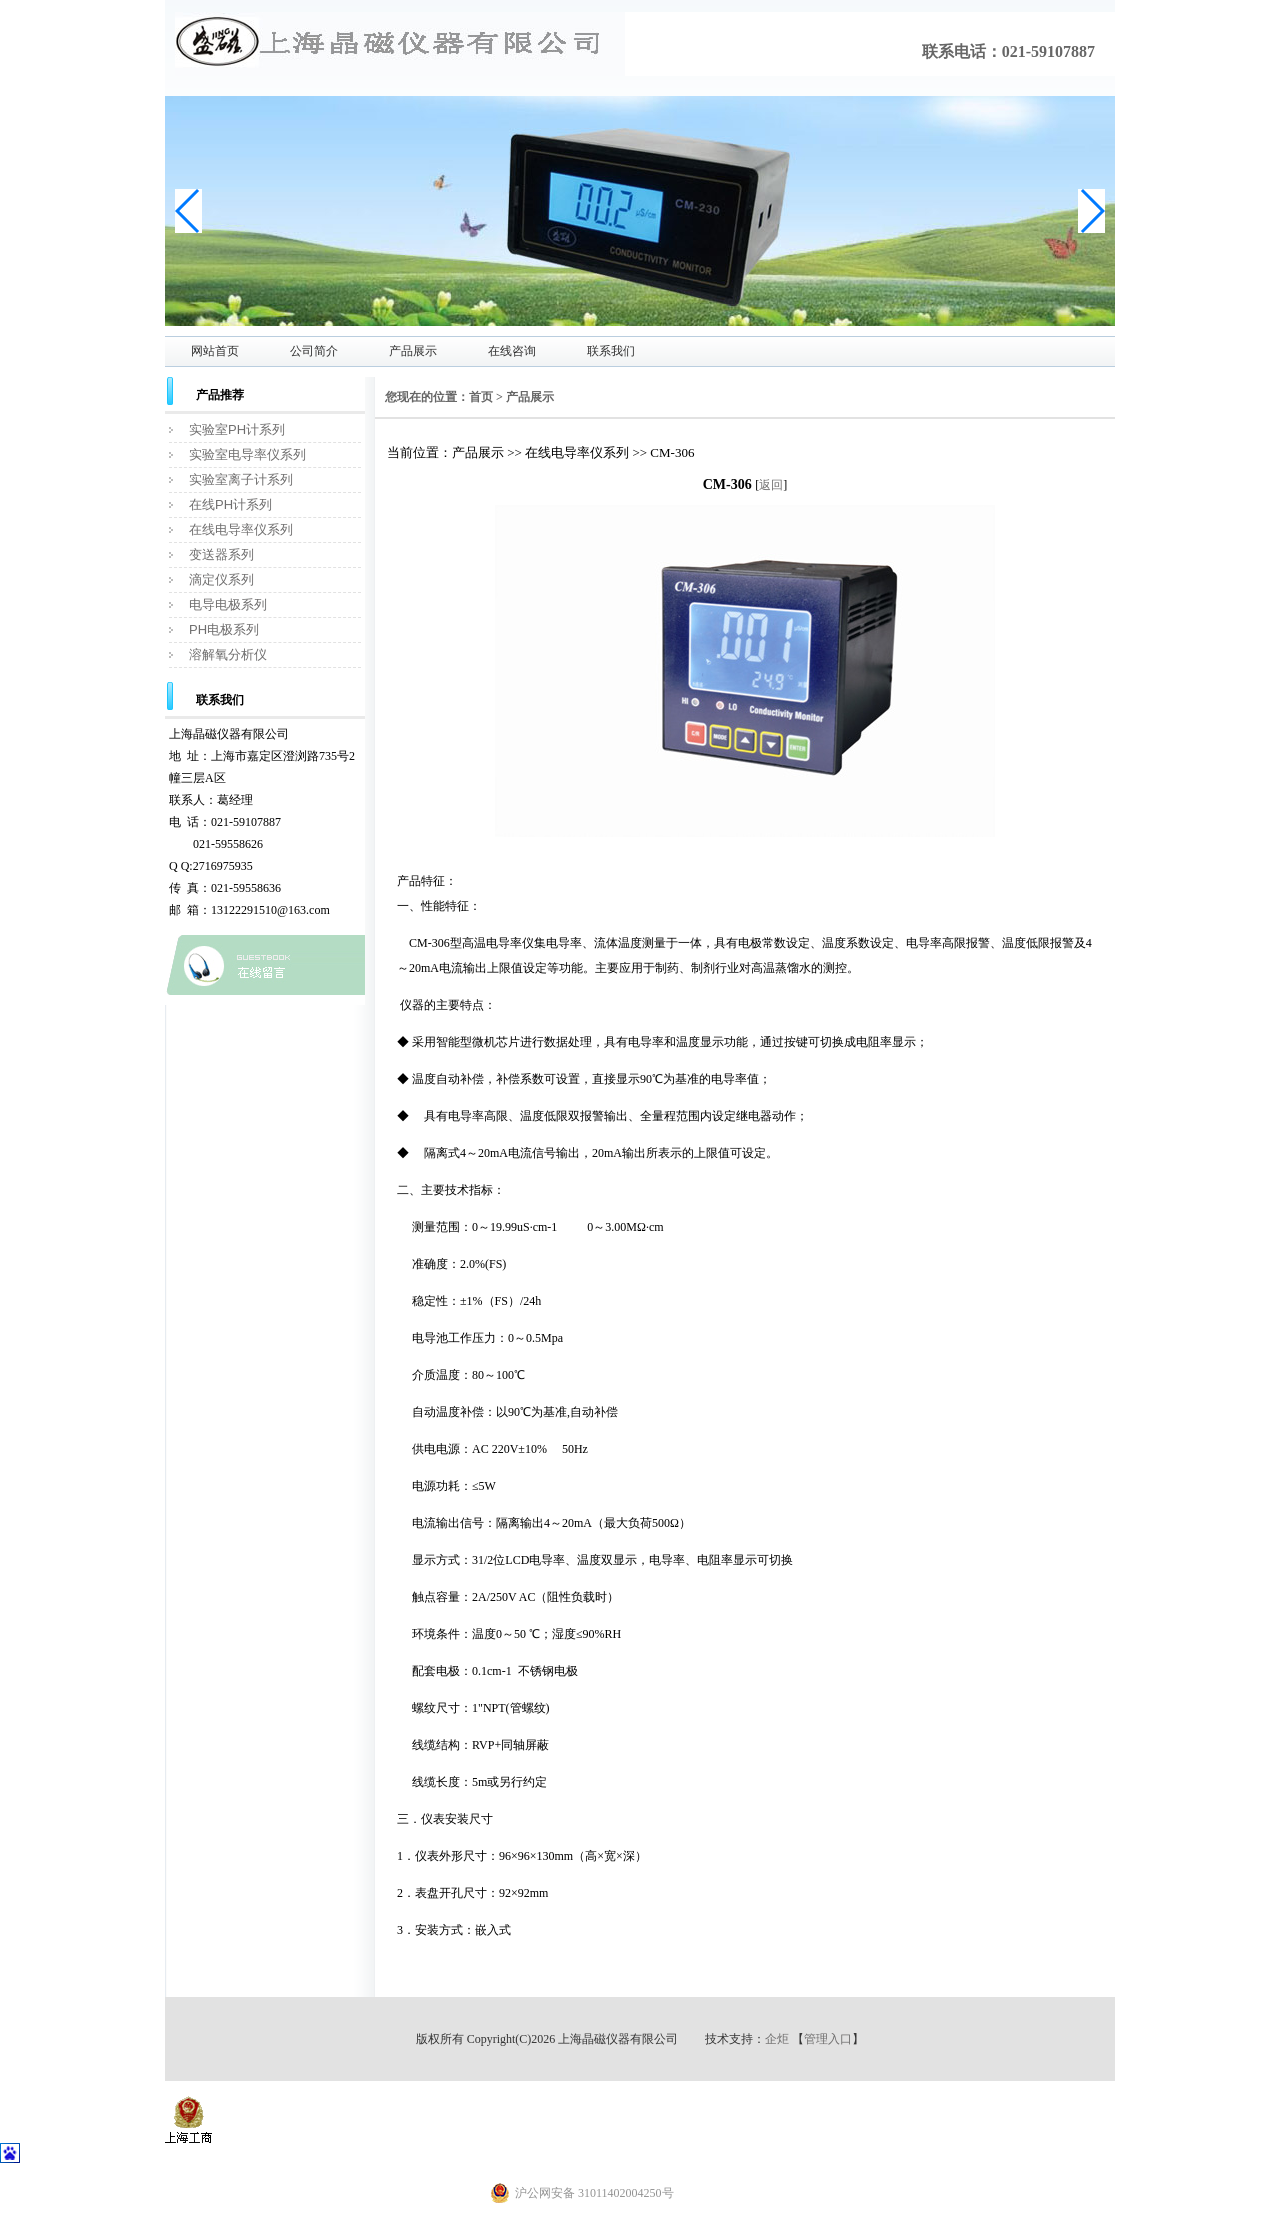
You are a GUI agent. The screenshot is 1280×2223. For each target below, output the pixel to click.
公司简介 (314, 351)
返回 (771, 485)
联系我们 (611, 351)
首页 (481, 397)
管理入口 (828, 2039)
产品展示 (413, 351)
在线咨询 (512, 351)
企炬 (777, 2039)
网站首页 (215, 351)
